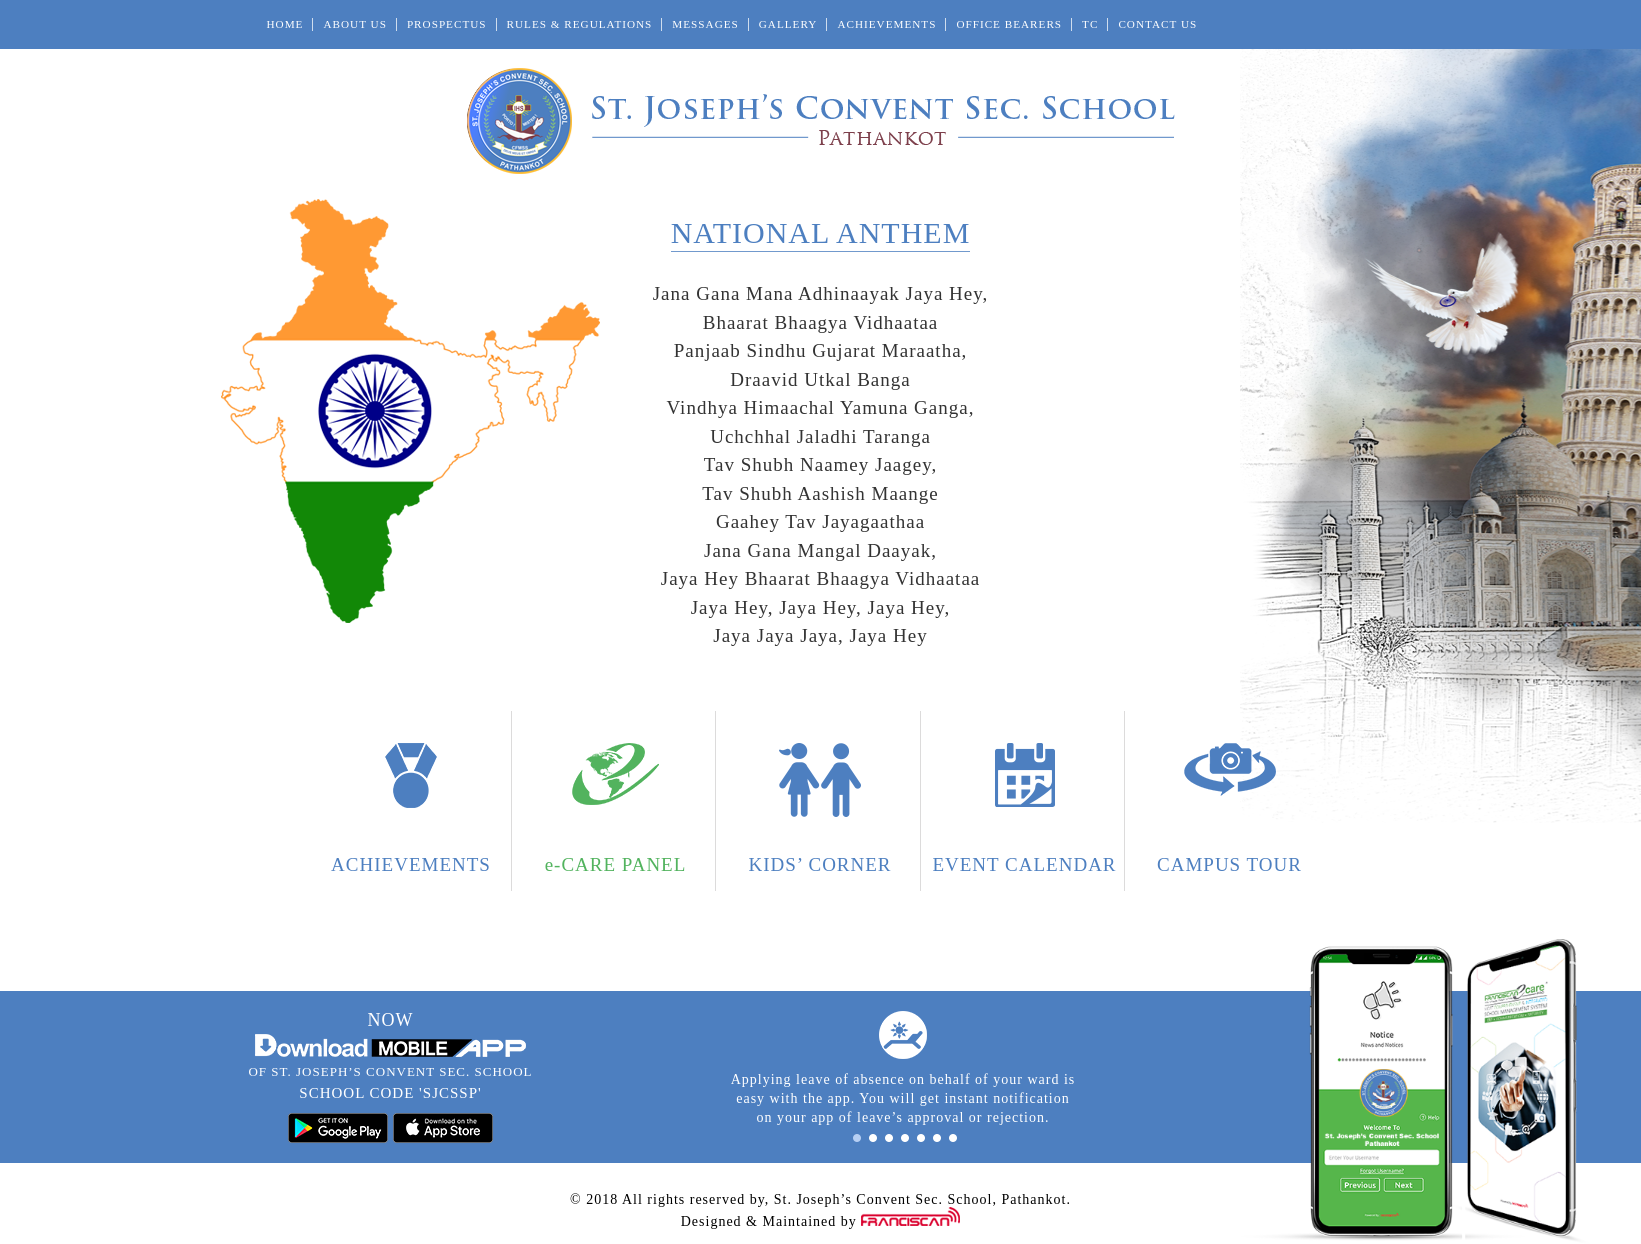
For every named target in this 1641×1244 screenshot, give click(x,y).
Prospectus (447, 24)
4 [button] (905, 1138)
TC (1090, 24)
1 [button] (857, 1138)
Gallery (788, 24)
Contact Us (1157, 24)
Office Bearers (1009, 24)
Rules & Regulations (580, 24)
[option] (903, 1069)
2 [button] (873, 1138)
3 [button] (889, 1138)
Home (285, 24)
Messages (705, 24)
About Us (354, 24)
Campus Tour (1229, 864)
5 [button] (921, 1138)
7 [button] (953, 1138)
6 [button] (937, 1138)
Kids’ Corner (819, 864)
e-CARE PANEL (616, 864)
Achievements (886, 24)
